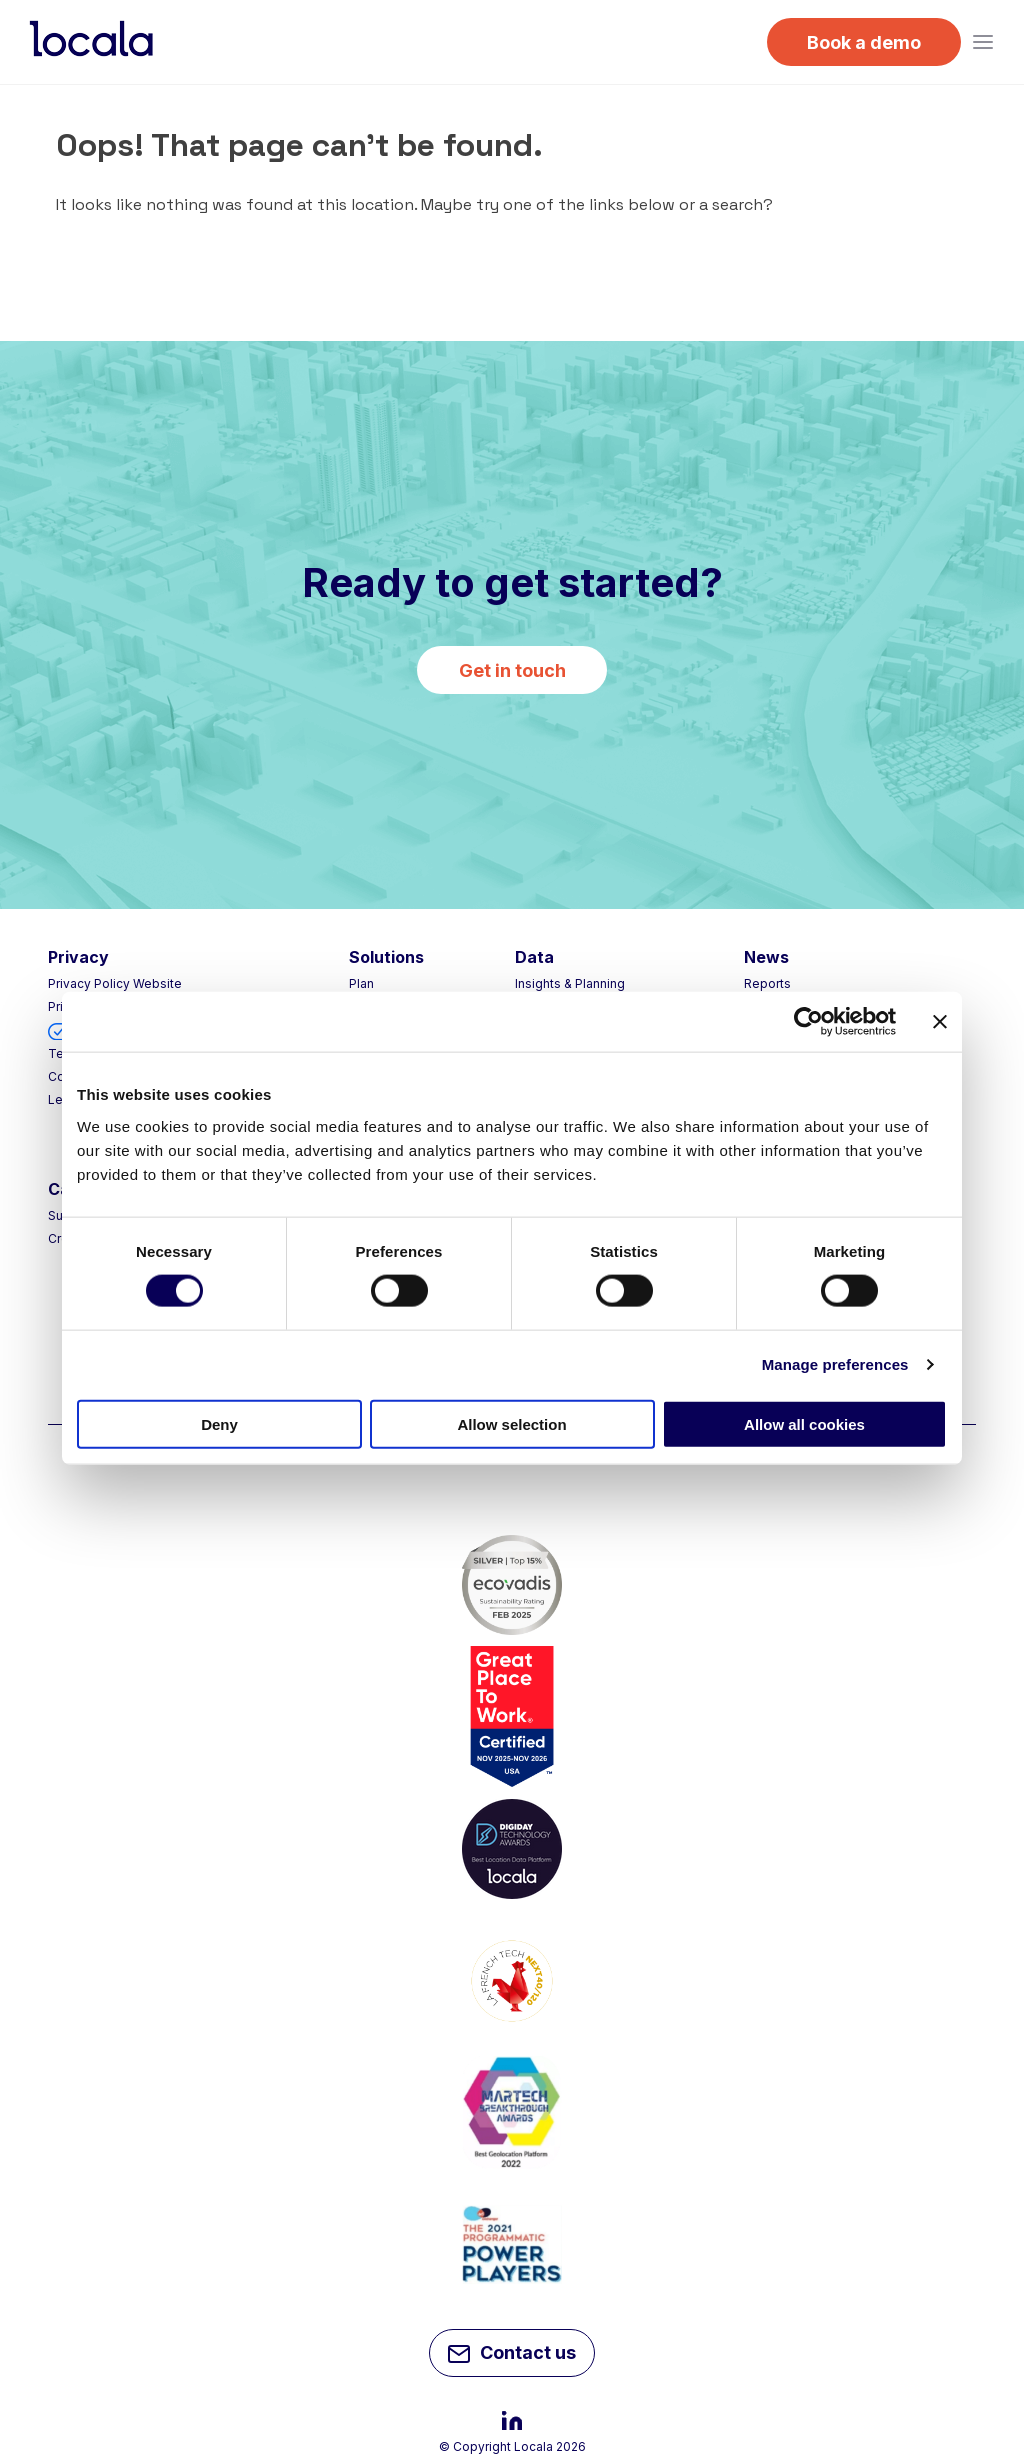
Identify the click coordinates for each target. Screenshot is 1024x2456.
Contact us (512, 2355)
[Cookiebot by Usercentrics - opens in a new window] (808, 1022)
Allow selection (511, 1423)
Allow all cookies (804, 1423)
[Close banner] (940, 1022)
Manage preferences (835, 1364)
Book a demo (864, 42)
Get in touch (512, 670)
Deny (219, 1423)
